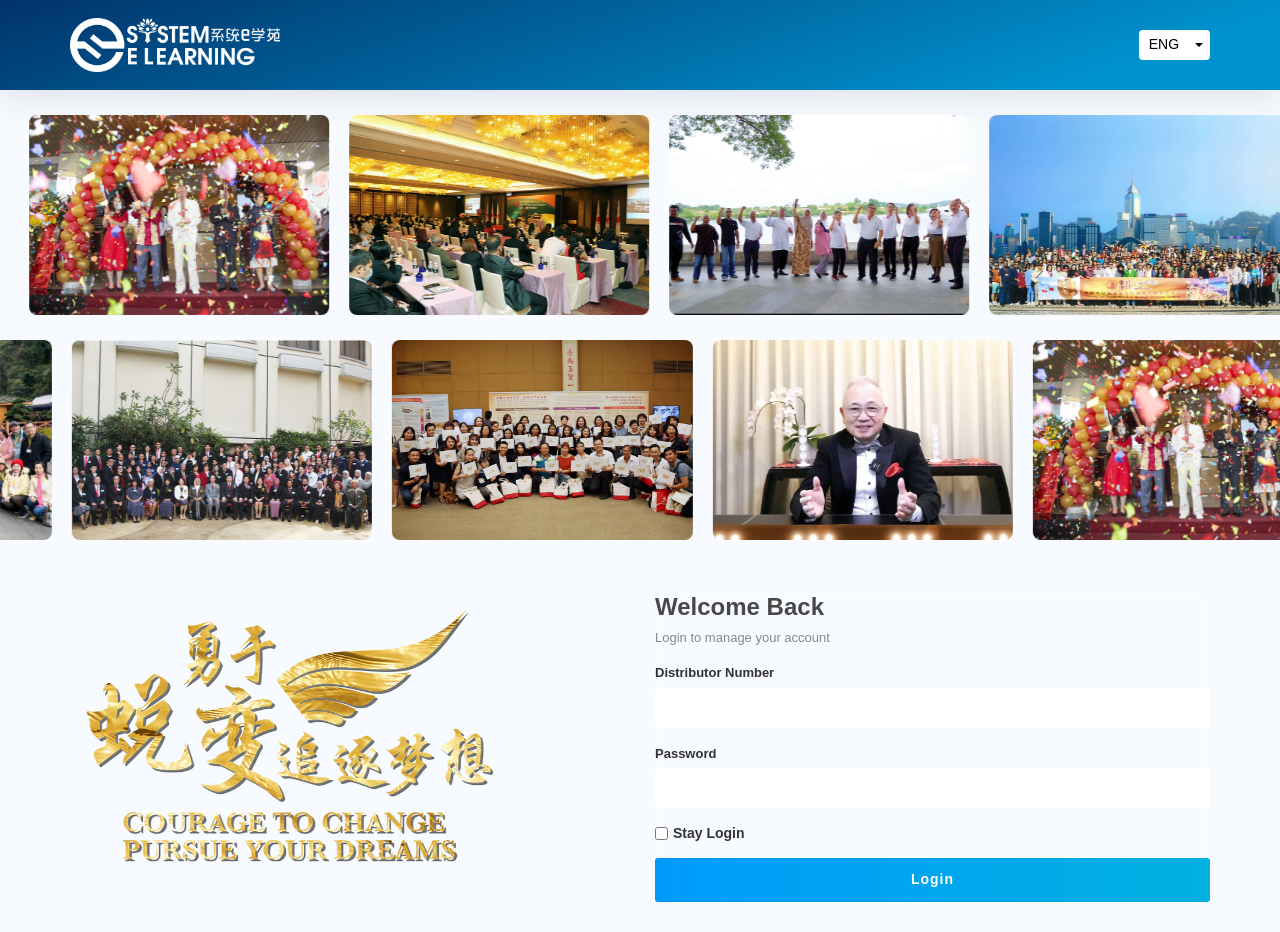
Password (685, 753)
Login (932, 879)
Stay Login (709, 833)
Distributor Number (714, 672)
